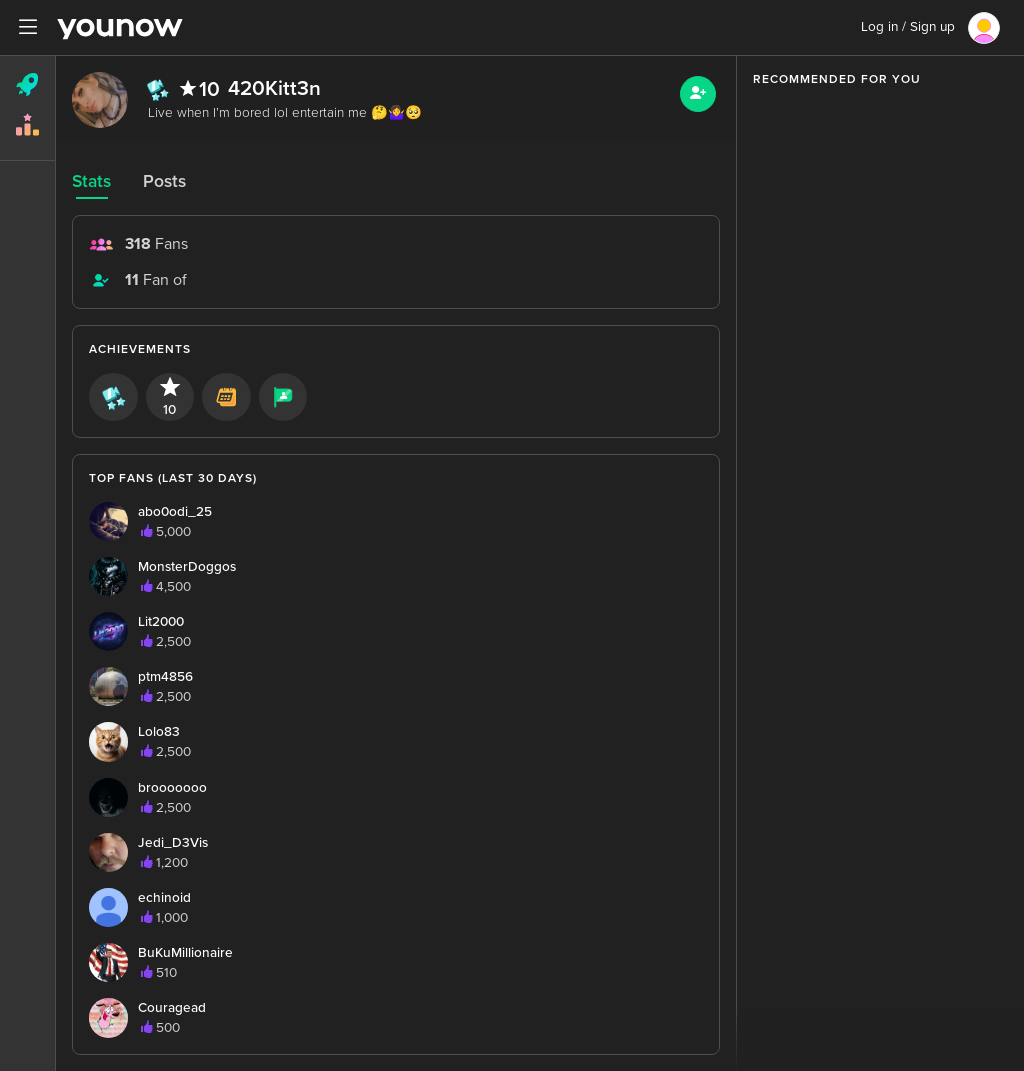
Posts (164, 181)
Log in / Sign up (908, 27)
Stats (91, 181)
